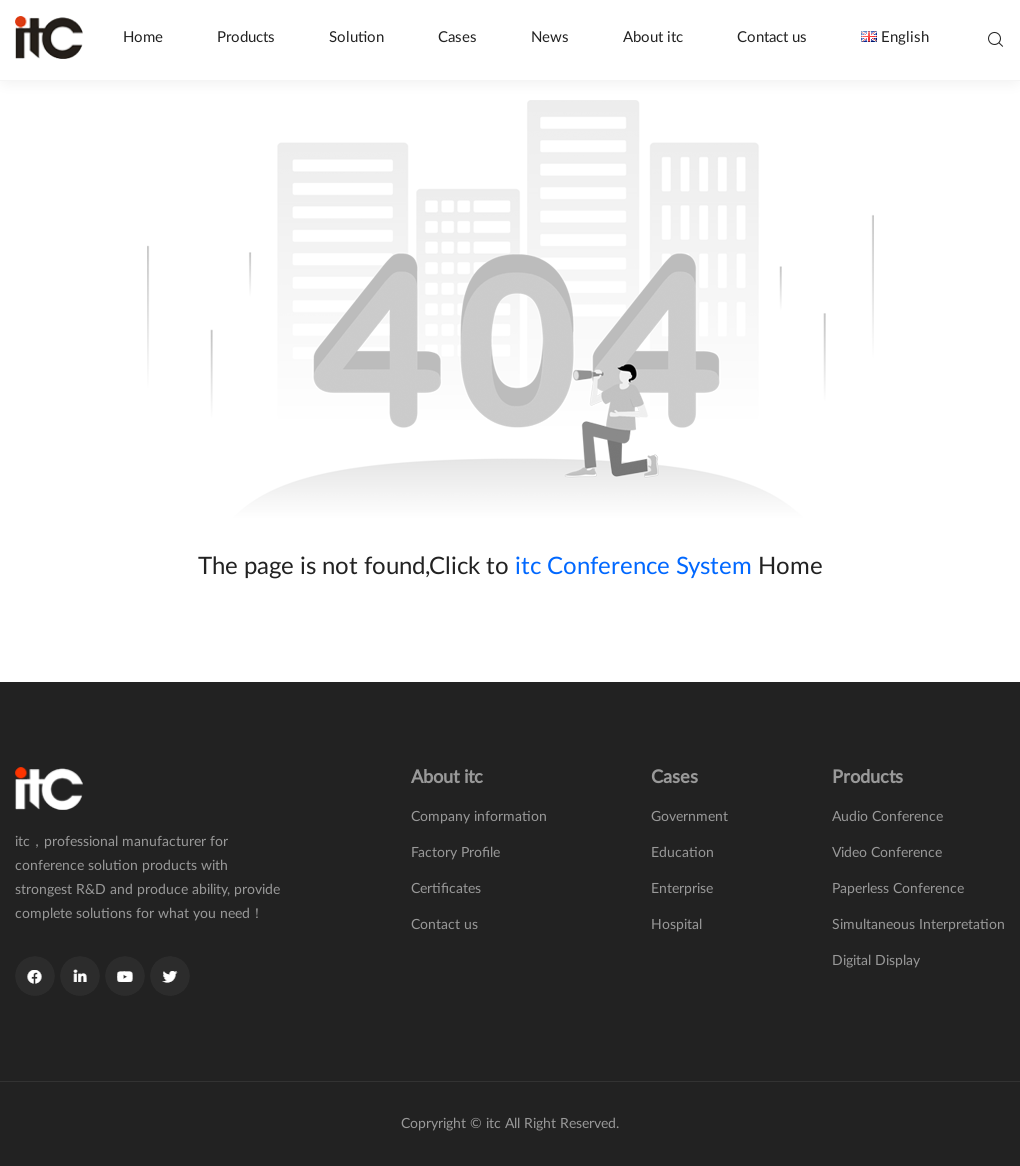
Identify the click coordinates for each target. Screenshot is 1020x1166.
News (550, 37)
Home (143, 37)
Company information (479, 817)
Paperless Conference (898, 889)
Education (682, 853)
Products (246, 37)
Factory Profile (455, 853)
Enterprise (682, 889)
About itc (653, 37)
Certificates (446, 889)
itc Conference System (633, 567)
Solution (356, 37)
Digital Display (876, 961)
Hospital (676, 925)
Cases (457, 37)
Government (689, 817)
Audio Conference (887, 817)
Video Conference (887, 853)
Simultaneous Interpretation (918, 925)
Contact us (772, 37)
